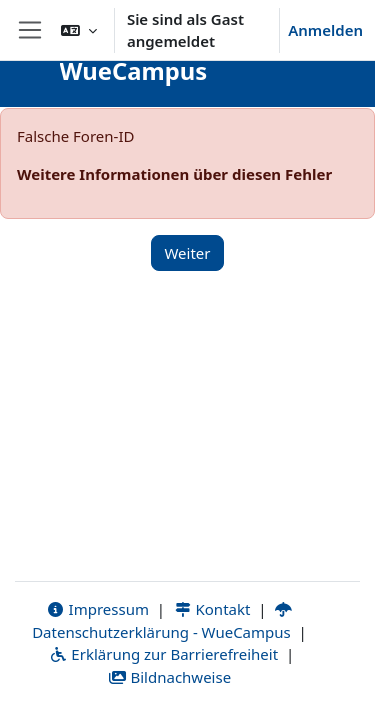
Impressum (97, 609)
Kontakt (212, 609)
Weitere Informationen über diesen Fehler (174, 174)
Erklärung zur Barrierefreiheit (163, 654)
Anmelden (325, 30)
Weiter (187, 253)
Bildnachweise (169, 677)
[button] (79, 30)
